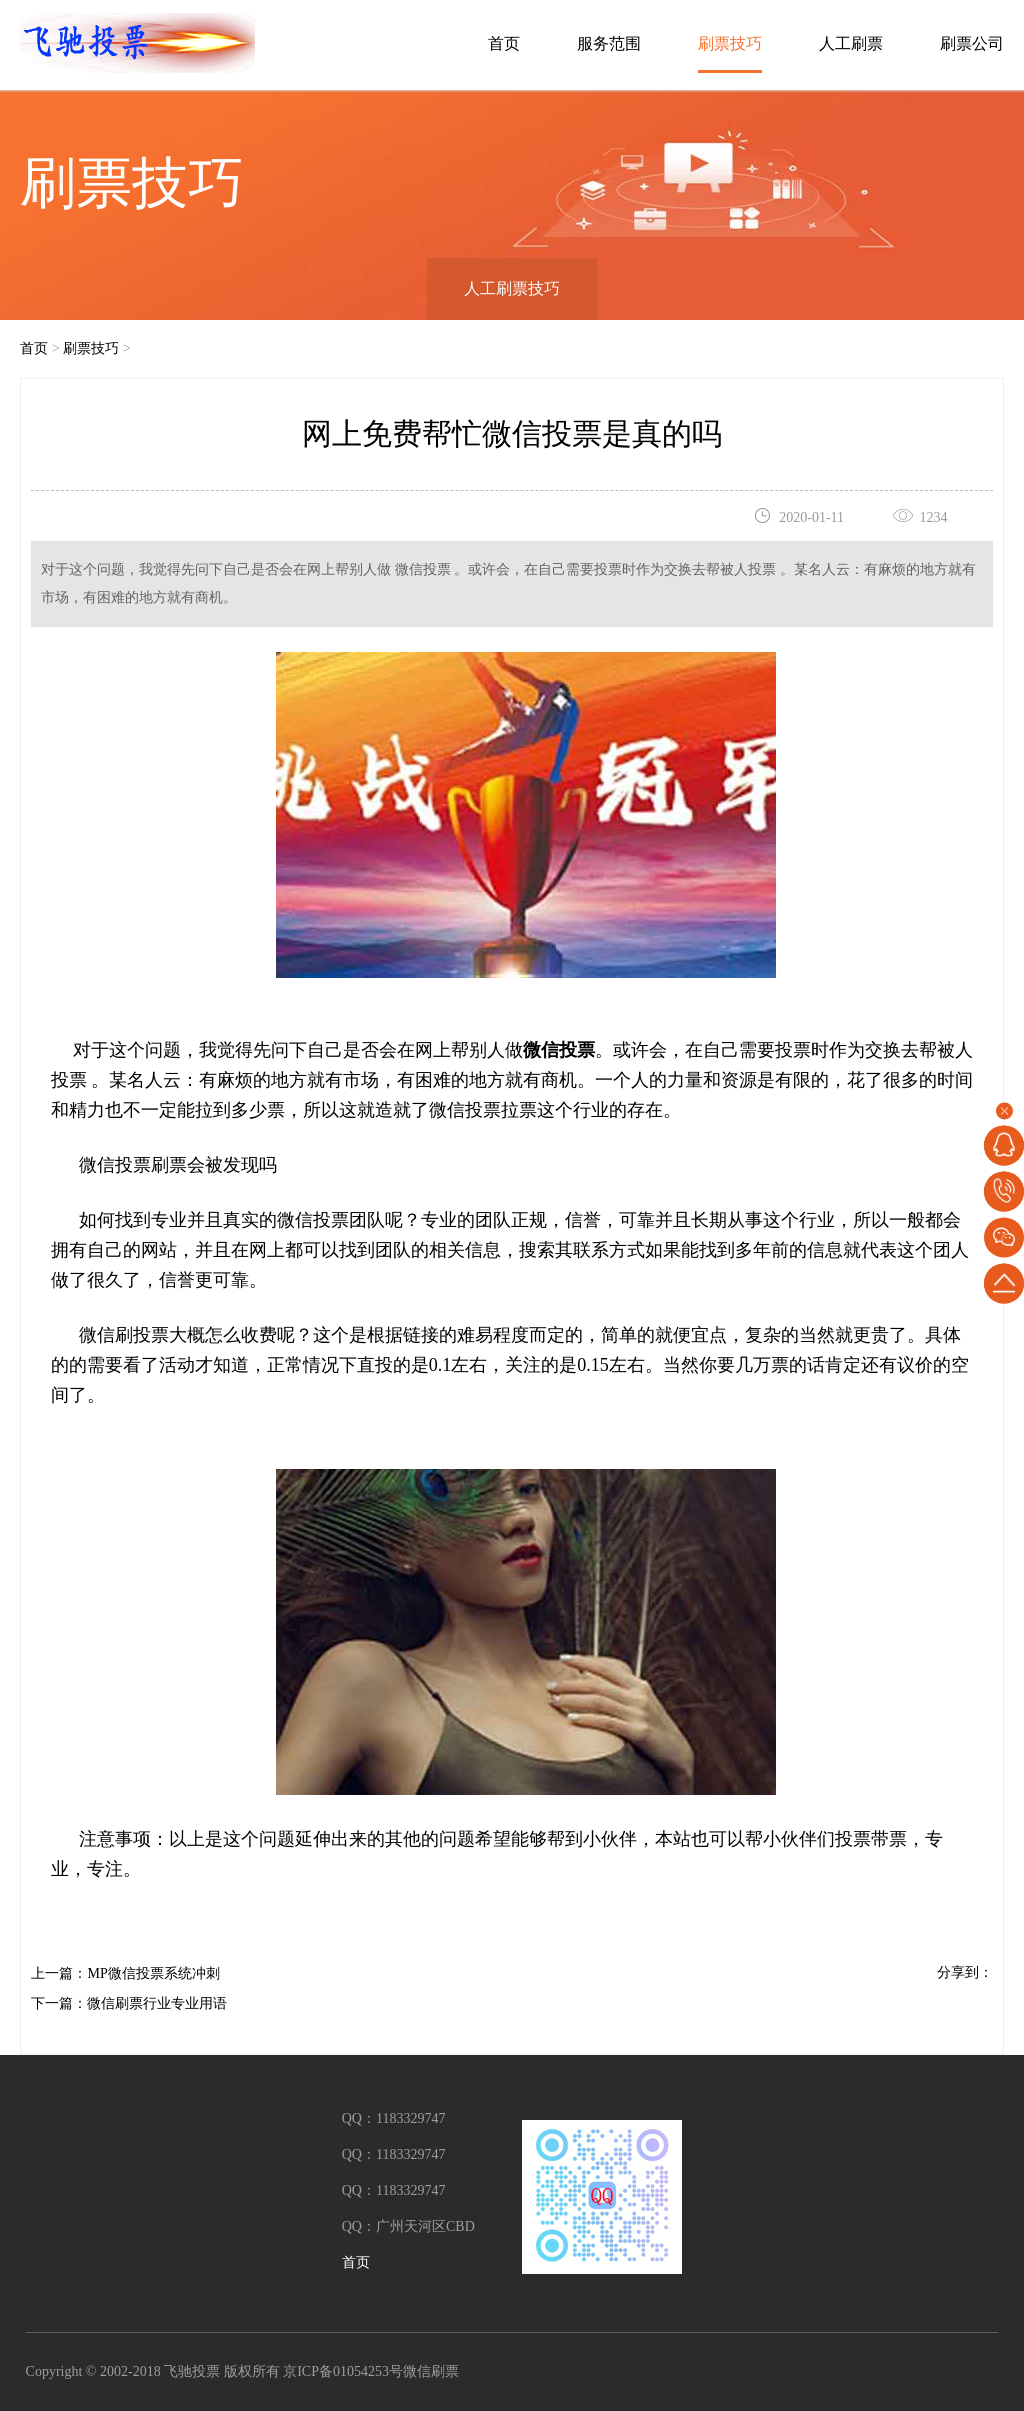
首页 (504, 43)
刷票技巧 (730, 43)
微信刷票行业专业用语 (157, 2003)
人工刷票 (851, 43)
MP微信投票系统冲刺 (153, 1973)
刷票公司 (972, 43)
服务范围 (609, 43)
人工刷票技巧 (512, 288)
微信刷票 (431, 2371)
